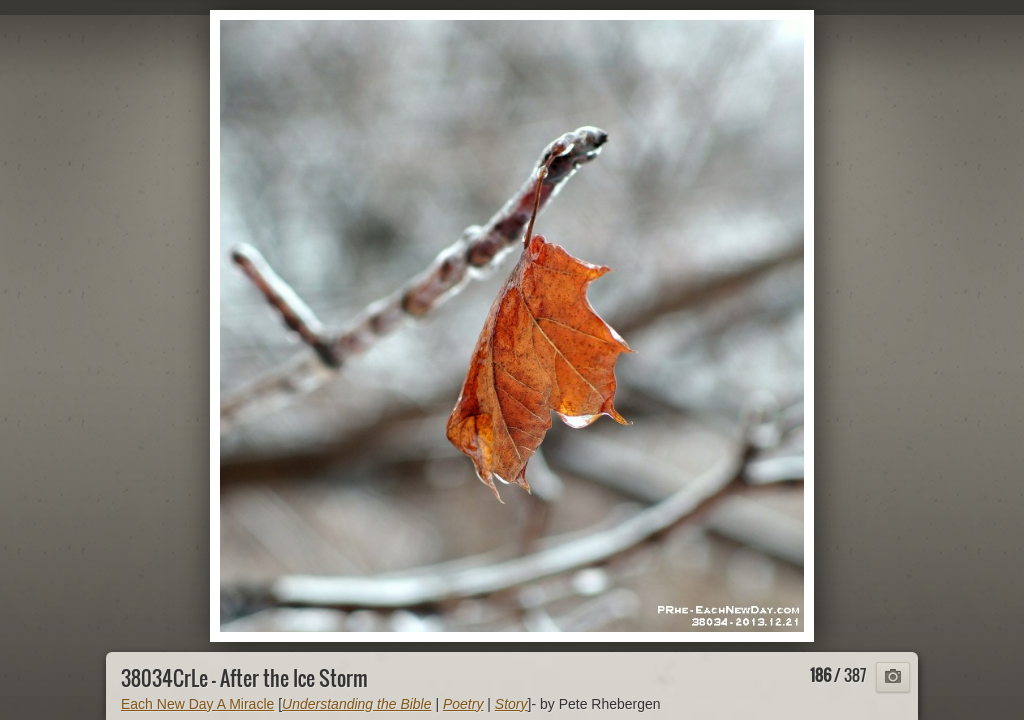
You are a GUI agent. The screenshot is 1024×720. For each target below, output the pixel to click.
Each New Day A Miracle (197, 704)
